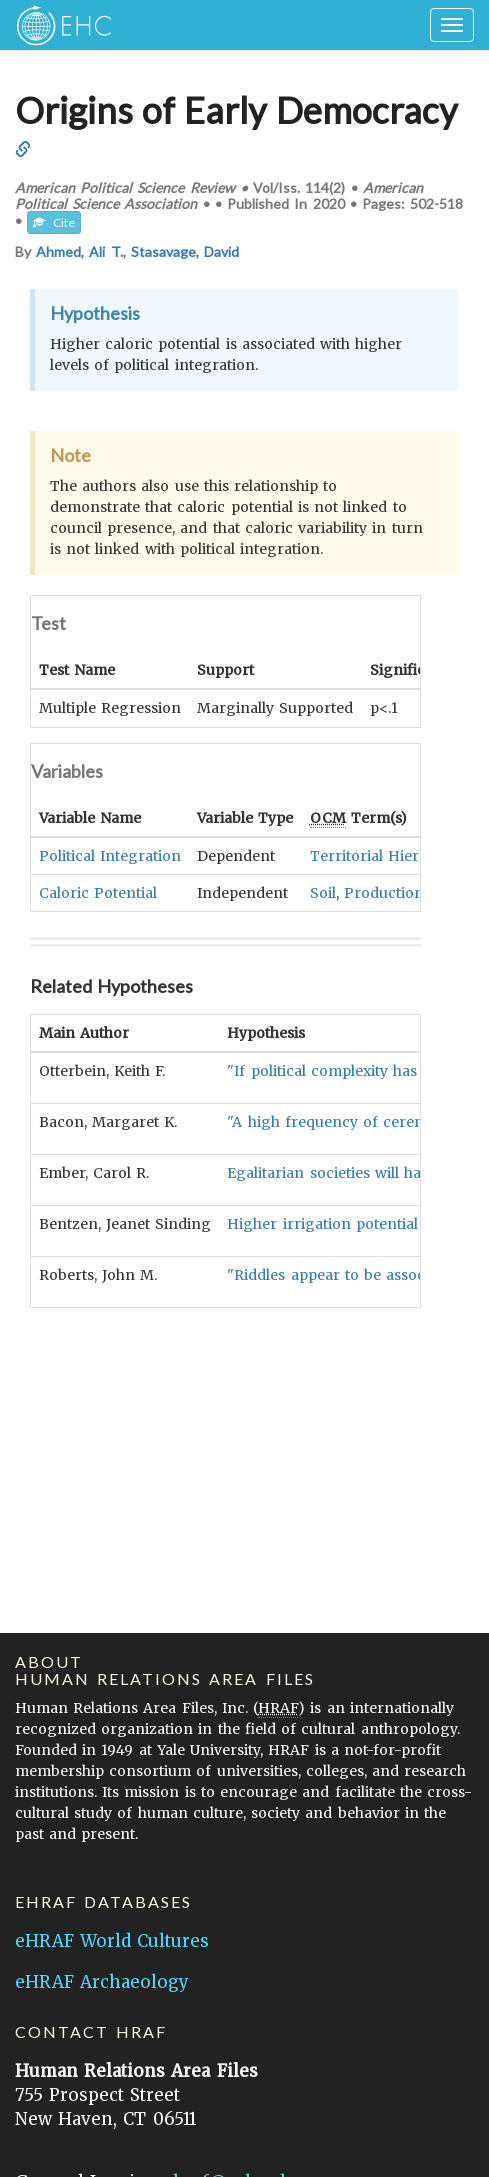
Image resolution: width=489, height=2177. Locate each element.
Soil (323, 892)
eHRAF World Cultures (112, 1941)
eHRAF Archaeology (102, 1982)
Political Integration (110, 855)
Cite (54, 222)
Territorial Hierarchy (384, 855)
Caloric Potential (98, 892)
